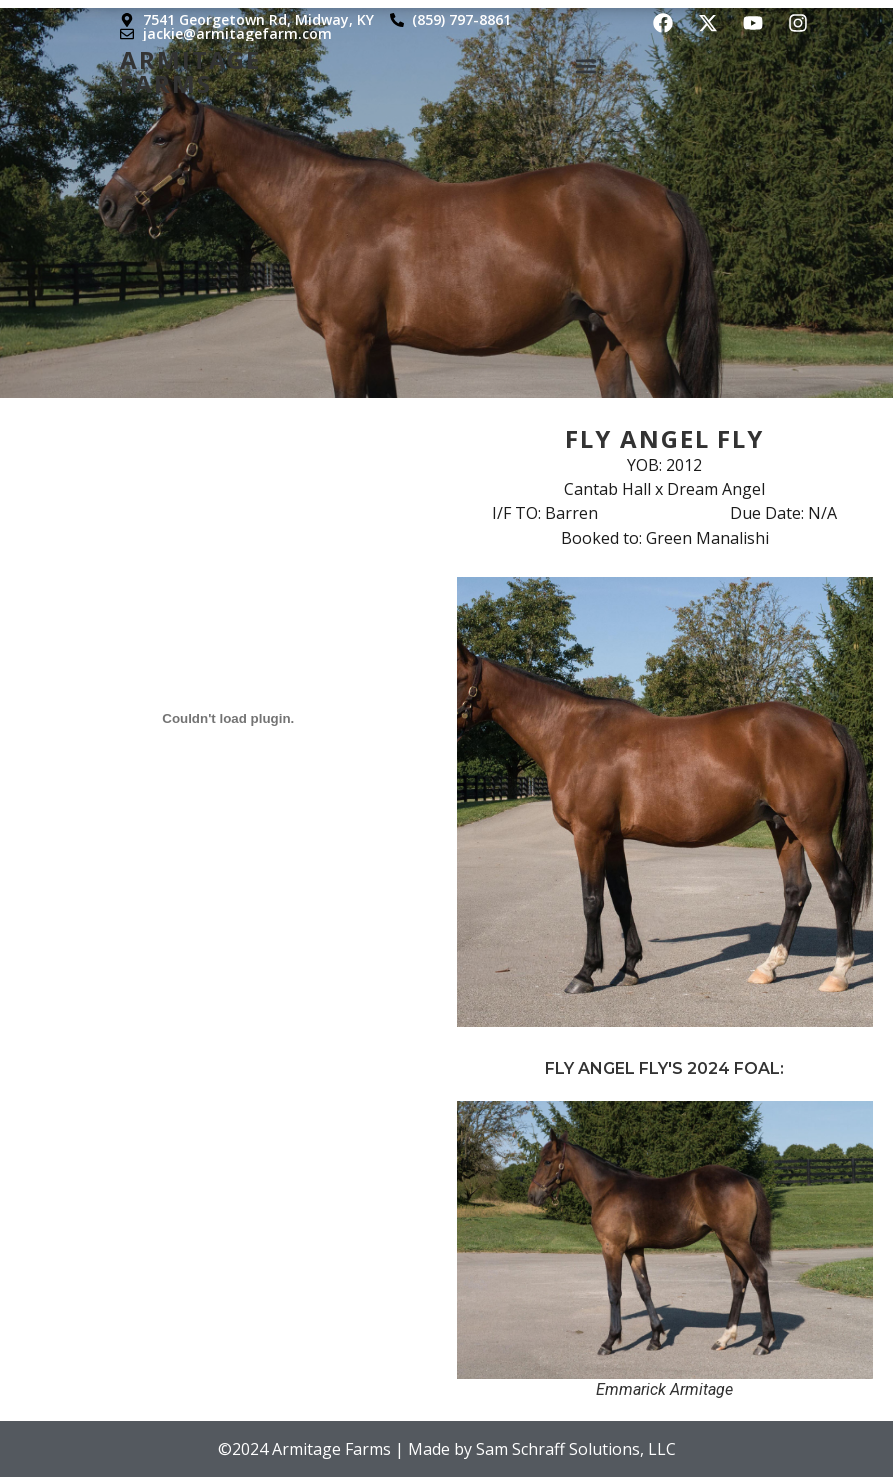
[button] (586, 64)
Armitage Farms (190, 68)
